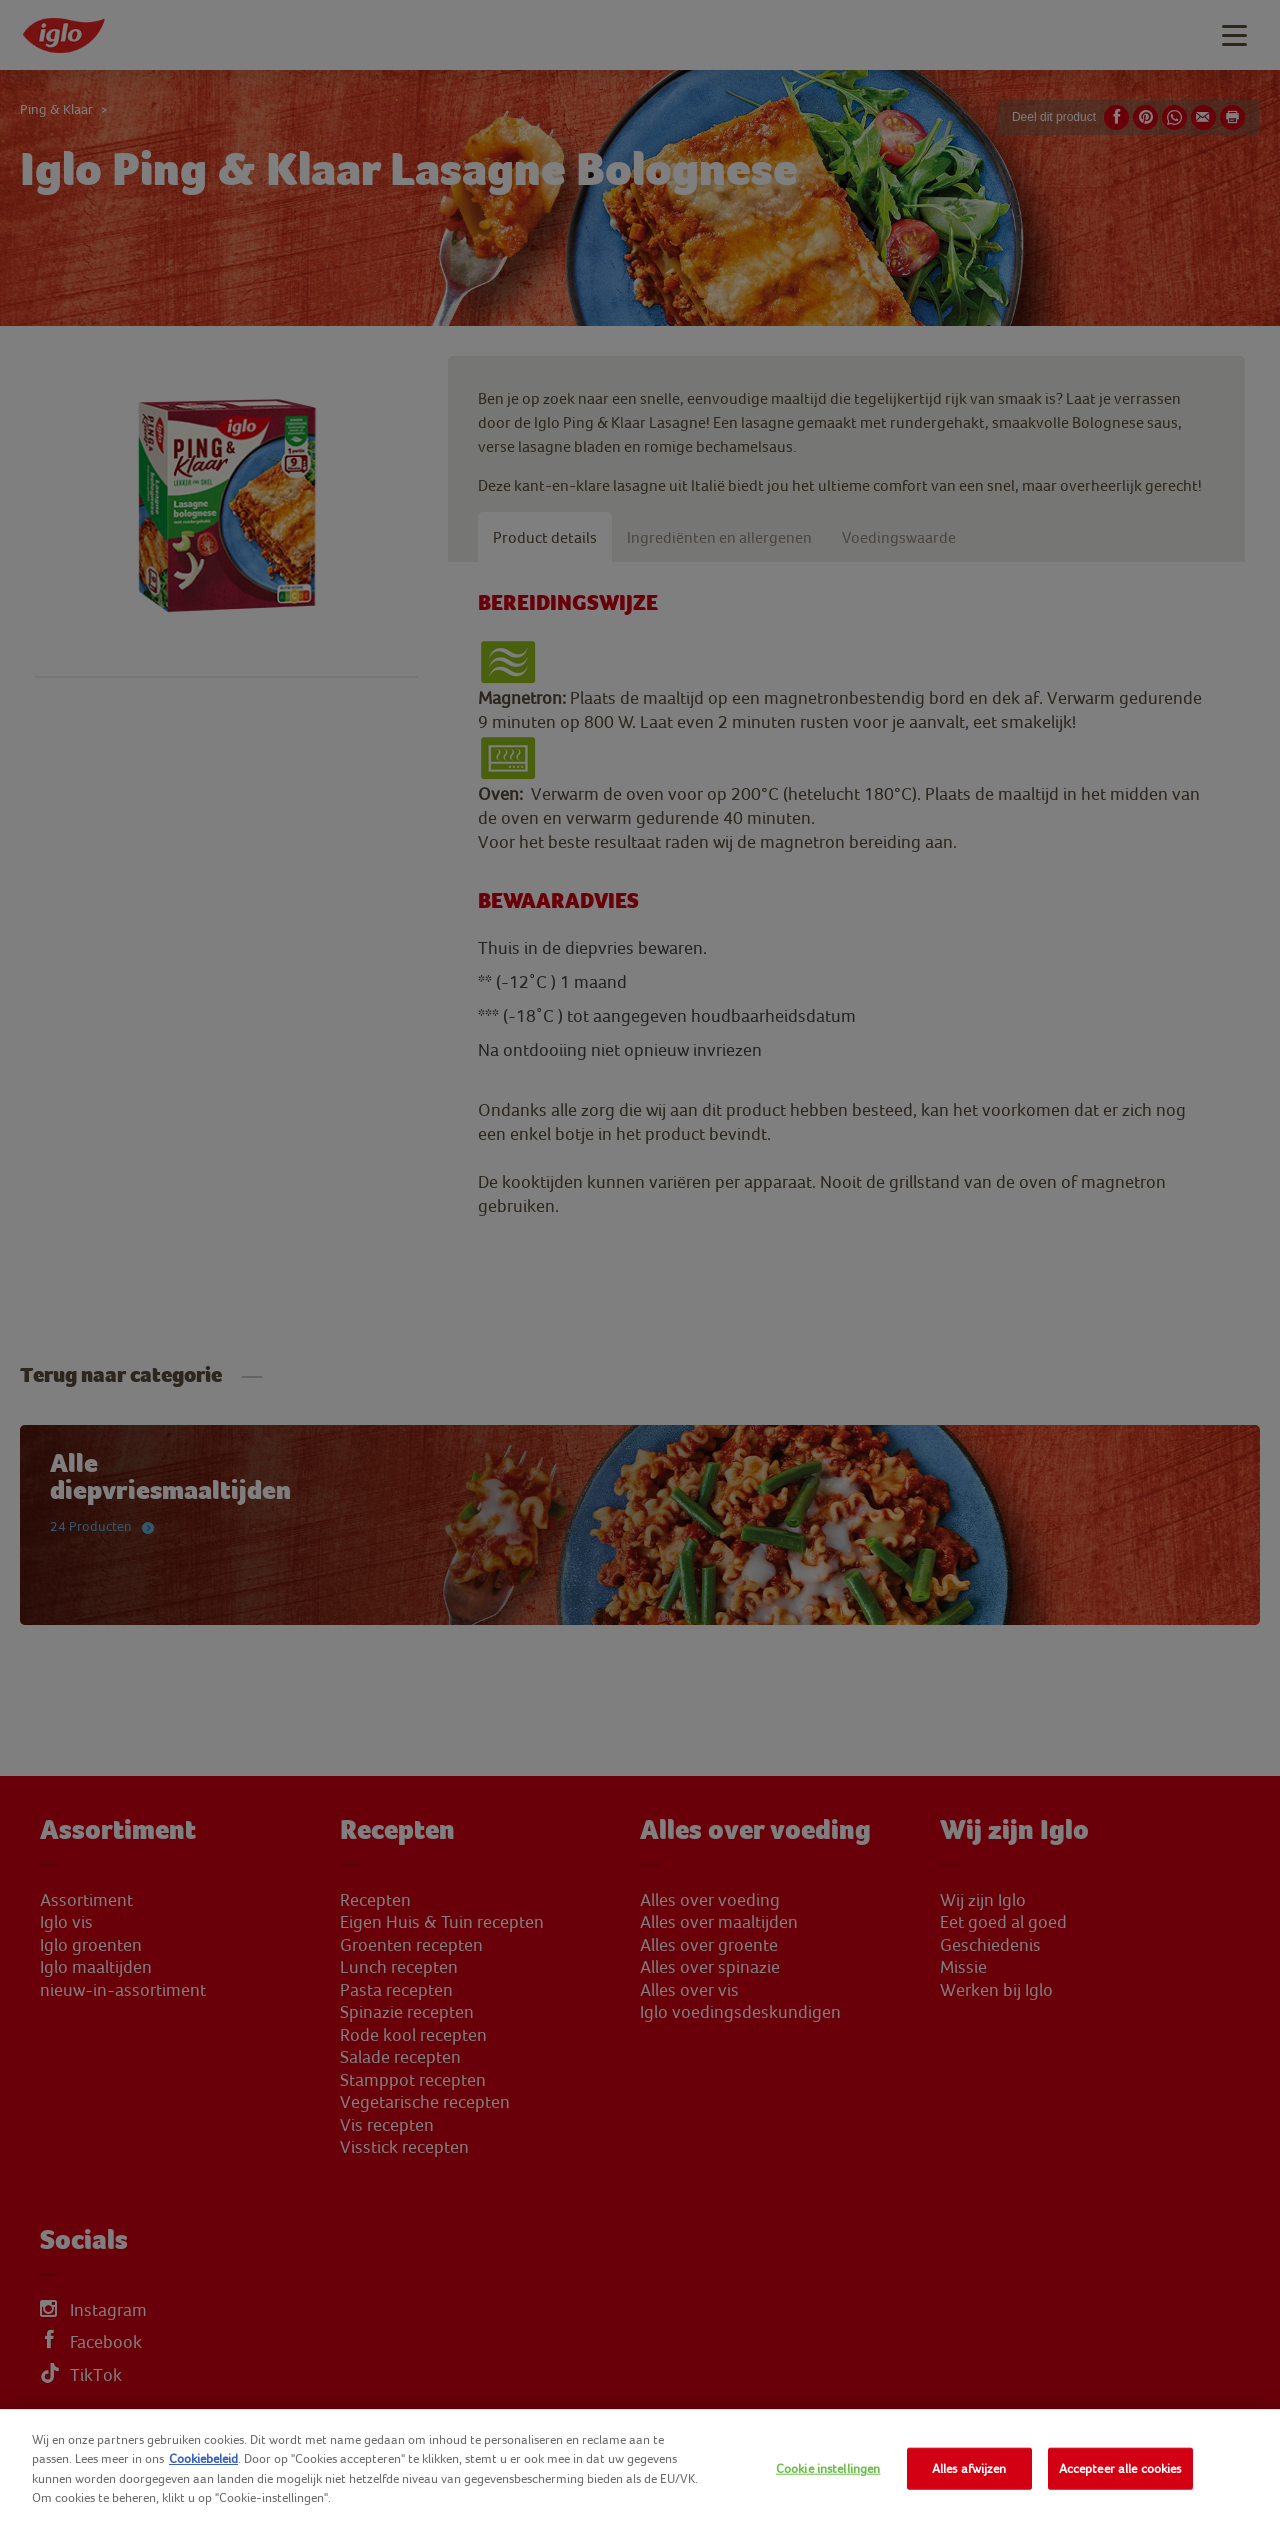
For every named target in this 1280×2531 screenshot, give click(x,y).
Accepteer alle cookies (1120, 2468)
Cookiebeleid (203, 2458)
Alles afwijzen (969, 2468)
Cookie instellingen (828, 2468)
